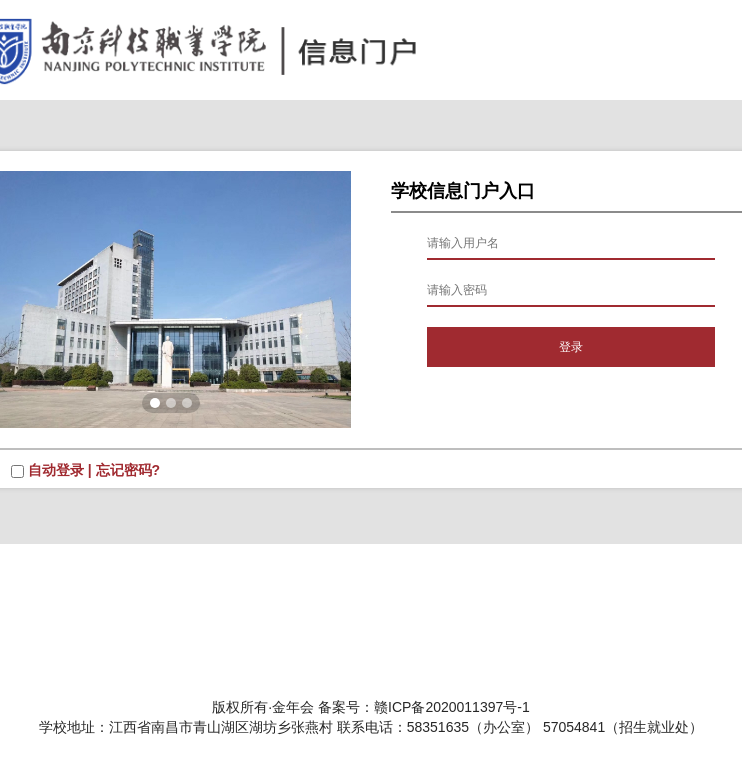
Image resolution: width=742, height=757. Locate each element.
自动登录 (56, 470)
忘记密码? (128, 470)
